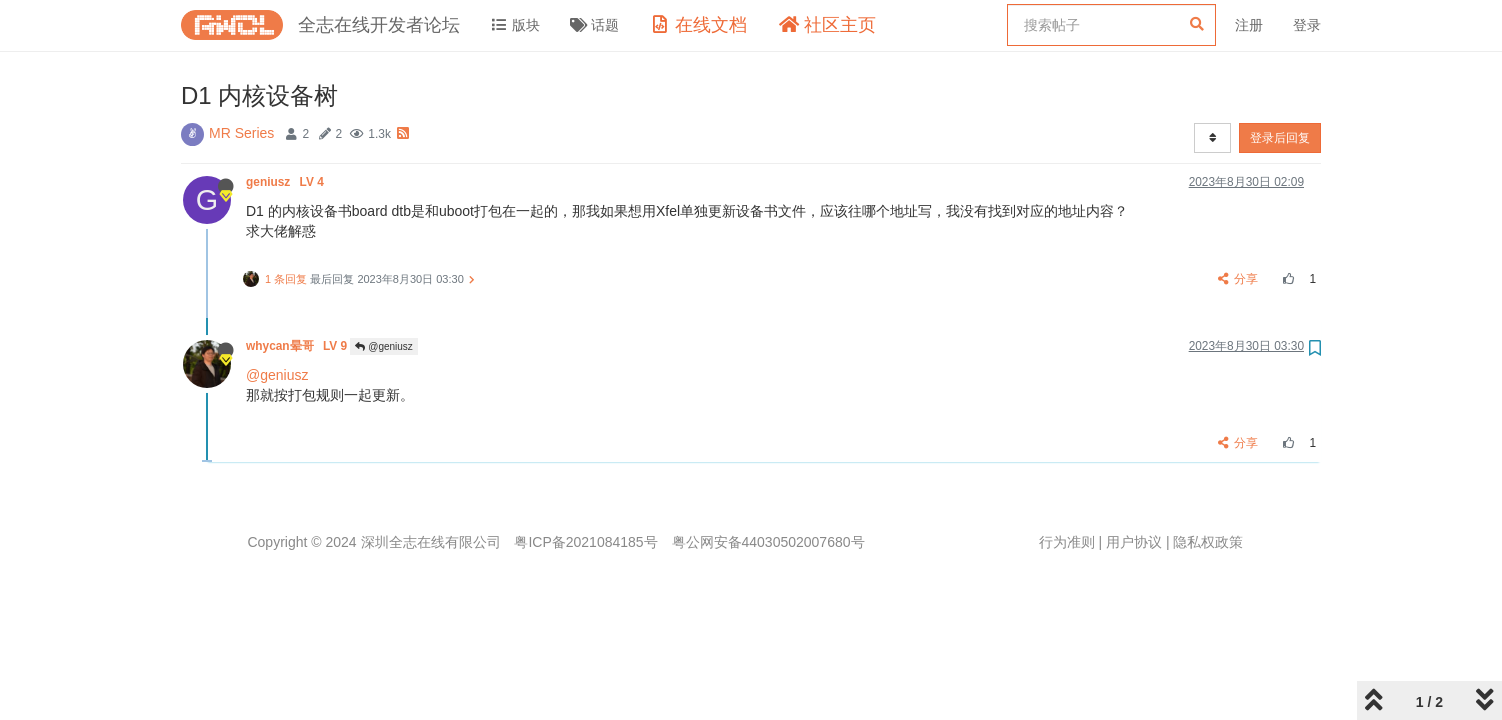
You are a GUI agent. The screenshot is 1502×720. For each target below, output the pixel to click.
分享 (1238, 279)
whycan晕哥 (298, 346)
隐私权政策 (1208, 542)
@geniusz (383, 346)
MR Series (241, 133)
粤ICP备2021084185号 (585, 542)
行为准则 (1067, 542)
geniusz (286, 182)
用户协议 (1134, 542)
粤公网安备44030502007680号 (768, 542)
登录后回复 (1280, 138)
